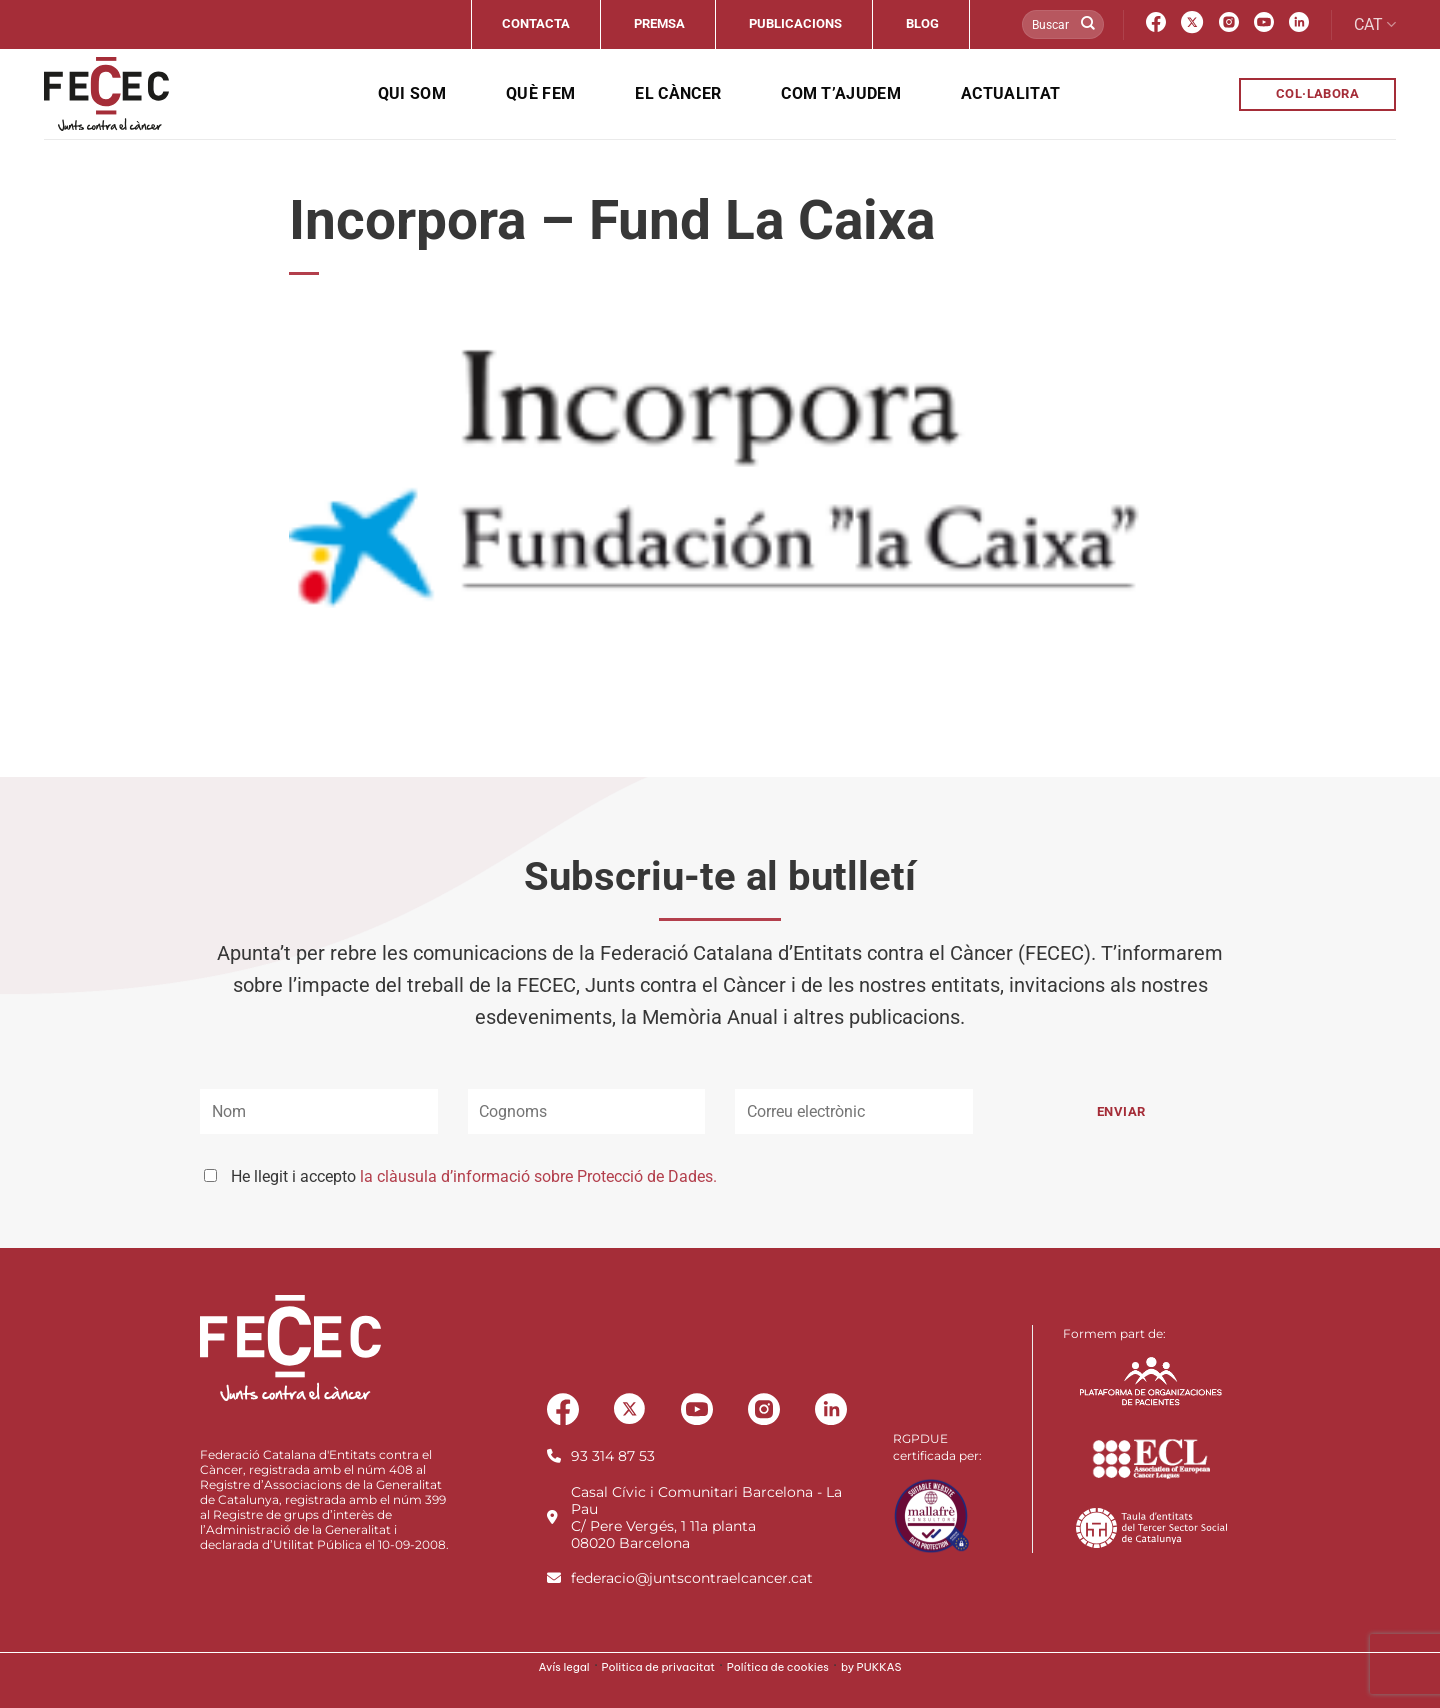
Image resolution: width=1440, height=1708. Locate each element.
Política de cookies (778, 1667)
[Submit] (1088, 25)
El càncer (678, 93)
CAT (1375, 25)
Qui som (412, 93)
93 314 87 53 (613, 1456)
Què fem (540, 93)
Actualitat (1010, 93)
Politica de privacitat (658, 1667)
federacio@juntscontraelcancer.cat (692, 1578)
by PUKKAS (871, 1667)
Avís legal (564, 1667)
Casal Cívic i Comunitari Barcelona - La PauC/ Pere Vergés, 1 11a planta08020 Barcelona (706, 1517)
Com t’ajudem (841, 93)
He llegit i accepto (474, 1176)
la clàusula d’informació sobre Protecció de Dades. (538, 1176)
